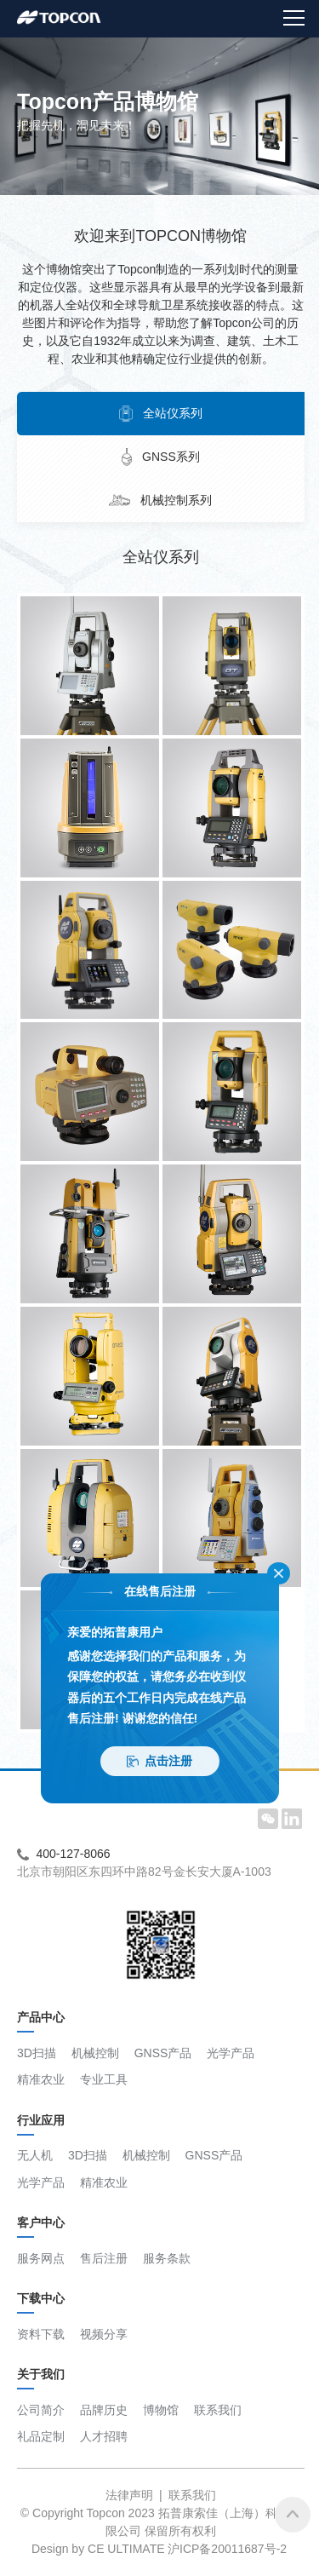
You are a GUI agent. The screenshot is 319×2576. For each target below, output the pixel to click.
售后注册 (104, 2258)
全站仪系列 (160, 414)
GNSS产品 (163, 2053)
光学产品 (230, 2053)
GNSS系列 (161, 457)
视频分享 (104, 2334)
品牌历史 (104, 2410)
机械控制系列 (161, 500)
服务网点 (41, 2258)
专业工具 (104, 2079)
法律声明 (129, 2495)
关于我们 (41, 2378)
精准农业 (41, 2079)
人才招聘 (104, 2436)
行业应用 (41, 2124)
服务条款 (167, 2258)
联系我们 (218, 2410)
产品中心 (41, 2021)
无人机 (35, 2155)
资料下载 (41, 2334)
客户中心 (41, 2227)
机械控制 (95, 2053)
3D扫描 (36, 2053)
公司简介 (41, 2410)
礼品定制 (41, 2436)
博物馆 (161, 2410)
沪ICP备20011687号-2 (227, 2549)
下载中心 (41, 2302)
